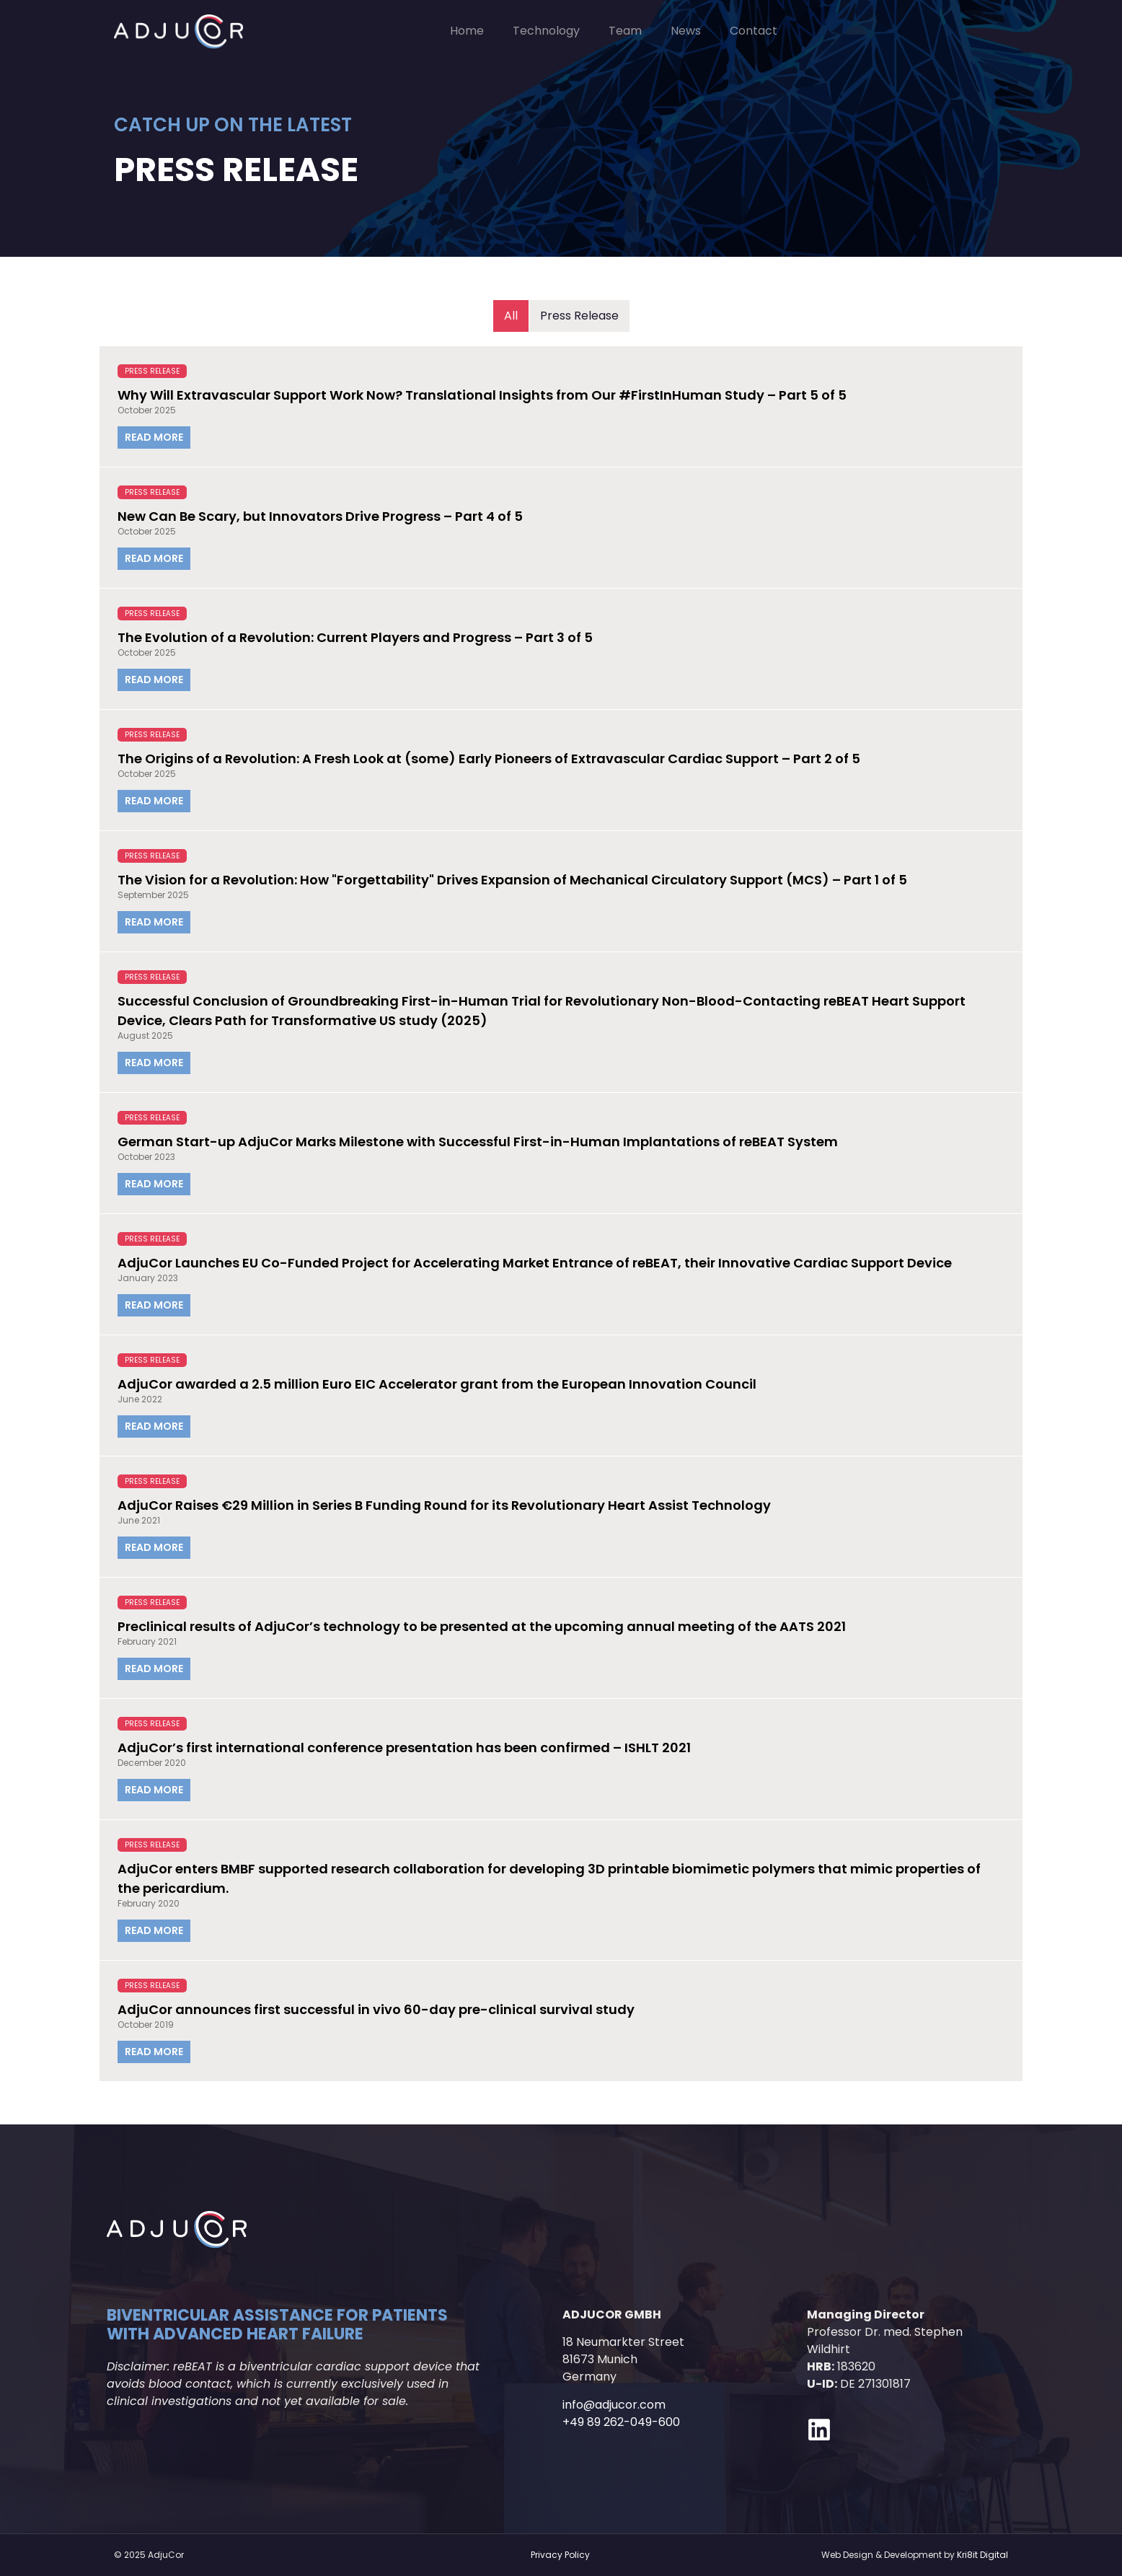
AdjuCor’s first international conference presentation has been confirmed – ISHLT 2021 (404, 1747)
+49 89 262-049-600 (621, 2422)
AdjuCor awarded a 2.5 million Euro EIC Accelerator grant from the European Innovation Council (437, 1384)
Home (467, 30)
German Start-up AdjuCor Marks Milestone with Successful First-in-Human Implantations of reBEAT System (478, 1142)
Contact (753, 30)
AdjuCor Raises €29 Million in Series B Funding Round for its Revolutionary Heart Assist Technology (444, 1505)
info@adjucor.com (614, 2404)
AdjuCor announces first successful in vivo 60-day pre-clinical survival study (376, 2009)
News (686, 30)
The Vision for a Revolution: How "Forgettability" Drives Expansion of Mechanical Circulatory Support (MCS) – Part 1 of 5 (512, 880)
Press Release (152, 371)
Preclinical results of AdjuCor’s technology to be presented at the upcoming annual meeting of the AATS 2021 (482, 1626)
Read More (154, 437)
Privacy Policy (560, 2555)
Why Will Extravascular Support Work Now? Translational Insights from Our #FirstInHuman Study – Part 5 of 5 (482, 395)
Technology (546, 30)
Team (625, 30)
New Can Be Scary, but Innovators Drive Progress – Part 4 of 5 (320, 516)
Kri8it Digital (982, 2555)
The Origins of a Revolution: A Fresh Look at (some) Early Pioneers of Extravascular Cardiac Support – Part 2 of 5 (489, 758)
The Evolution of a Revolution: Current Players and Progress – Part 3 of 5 (355, 637)
